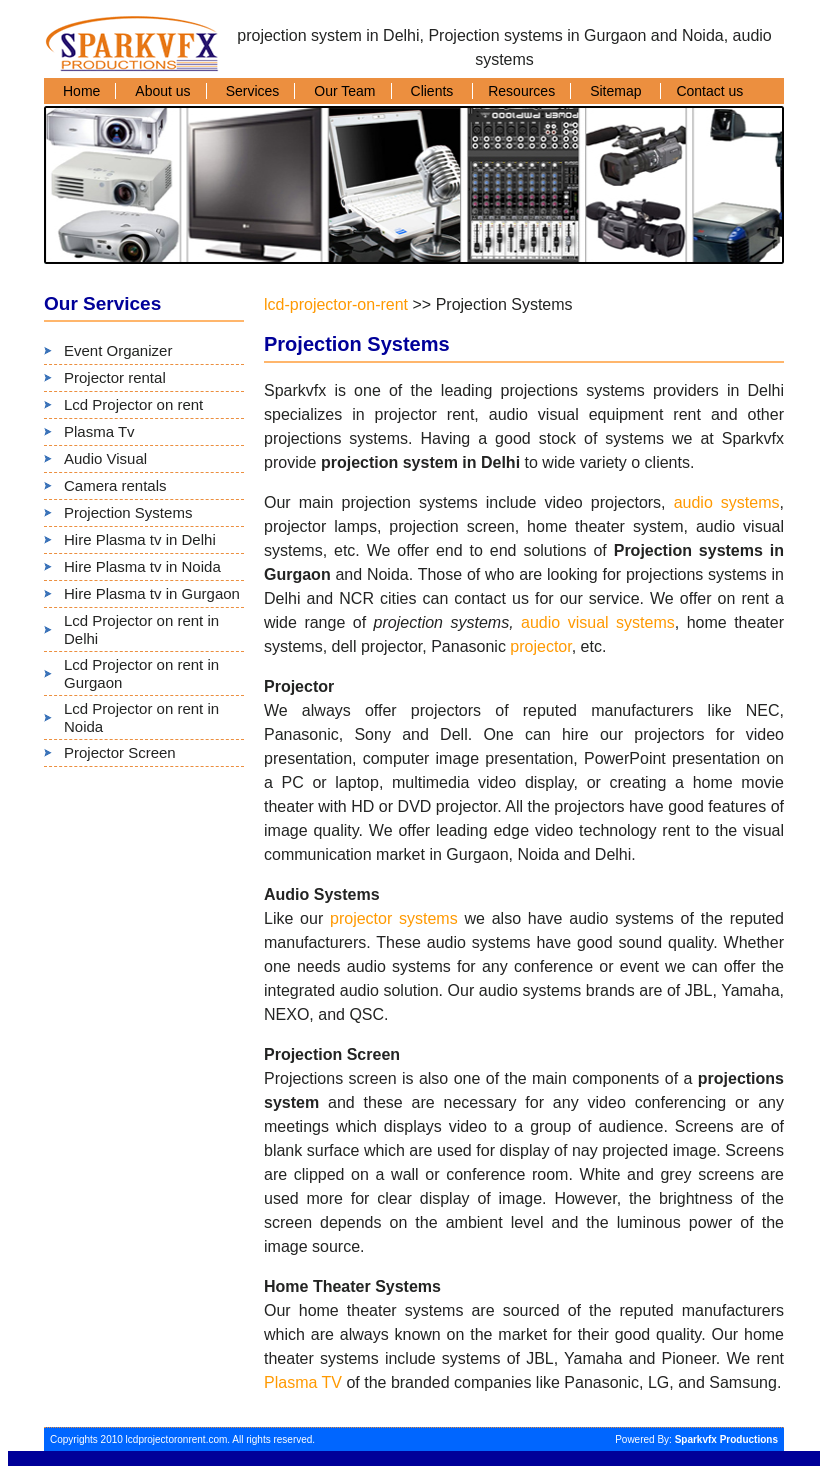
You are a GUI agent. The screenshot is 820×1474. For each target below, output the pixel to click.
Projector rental (115, 377)
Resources (521, 91)
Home (81, 91)
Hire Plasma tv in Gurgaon (152, 593)
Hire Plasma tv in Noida (142, 566)
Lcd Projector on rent (133, 404)
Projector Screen (120, 752)
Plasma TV (303, 1382)
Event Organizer (118, 350)
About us (162, 91)
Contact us (709, 91)
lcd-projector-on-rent (336, 304)
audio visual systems (598, 622)
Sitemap (617, 91)
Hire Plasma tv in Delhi (140, 539)
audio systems (727, 502)
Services (253, 91)
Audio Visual (105, 458)
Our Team (344, 91)
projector (540, 646)
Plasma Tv (99, 431)
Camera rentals (115, 485)
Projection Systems (128, 512)
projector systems (394, 918)
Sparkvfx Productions (726, 1439)
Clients (434, 91)
